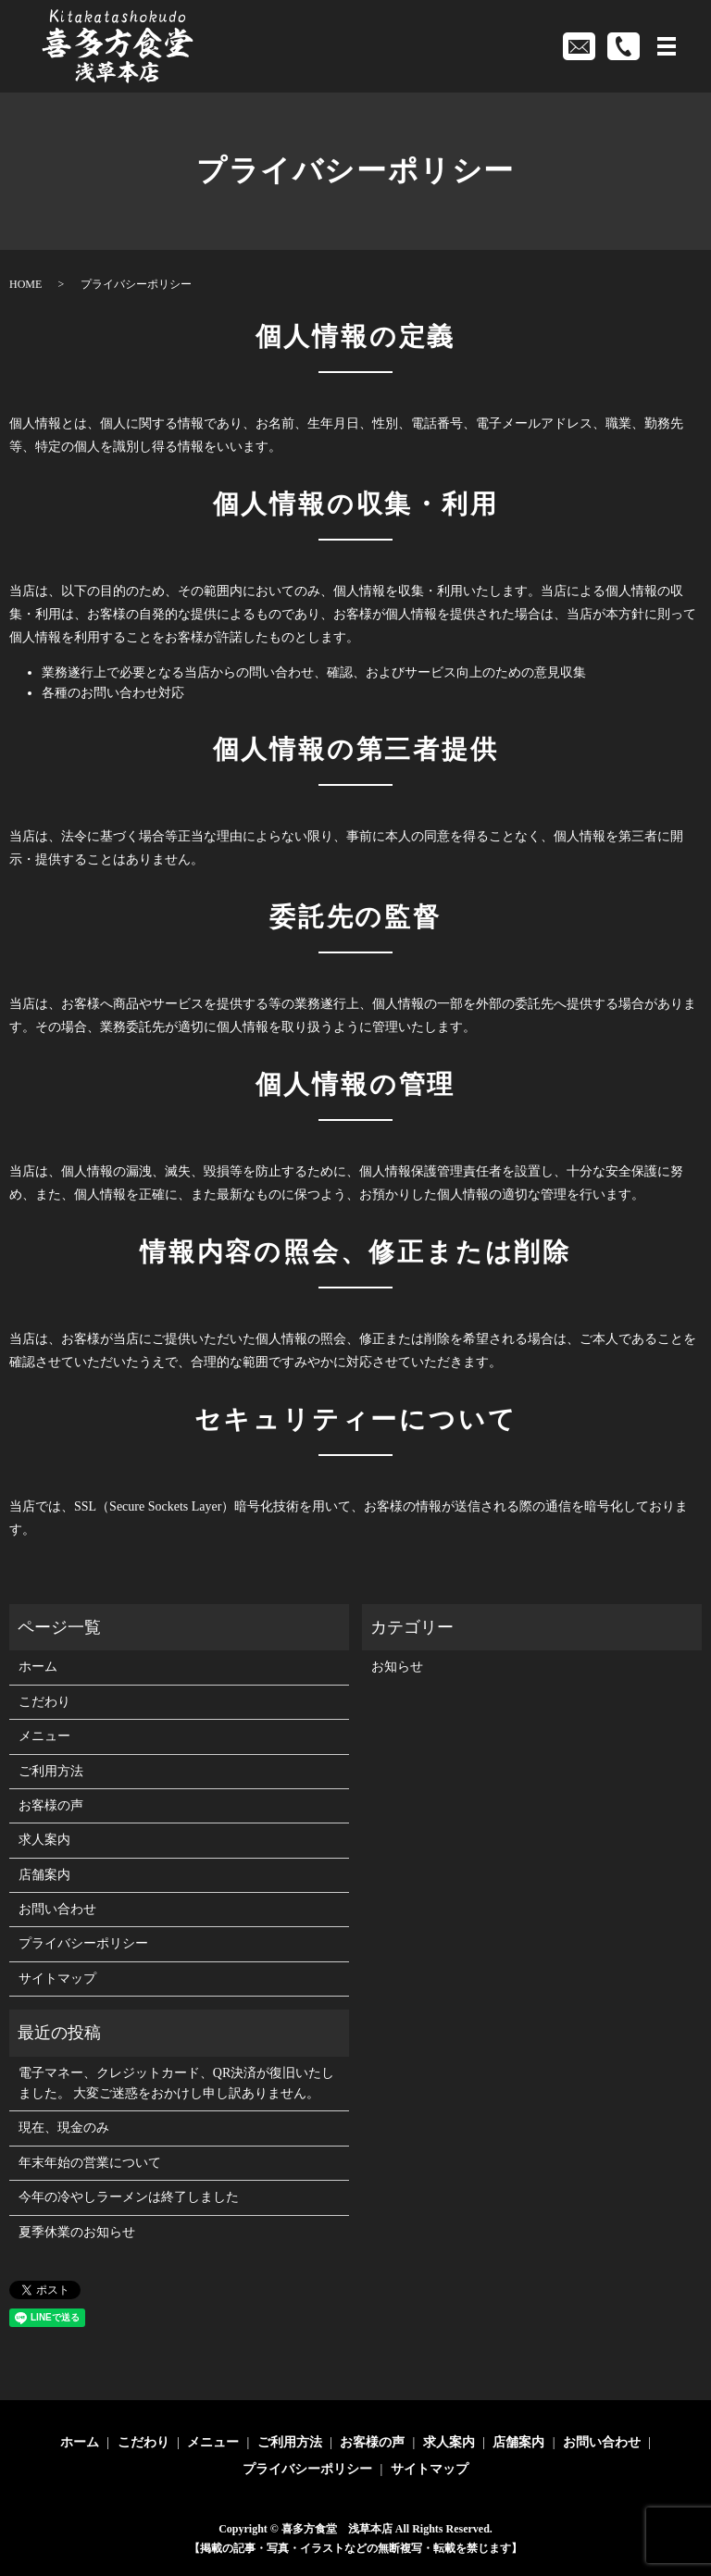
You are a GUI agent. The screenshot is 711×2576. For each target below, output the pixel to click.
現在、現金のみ (64, 2127)
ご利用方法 (51, 1771)
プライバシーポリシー (83, 1943)
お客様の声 (51, 1805)
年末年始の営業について (90, 2163)
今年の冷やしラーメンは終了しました (129, 2197)
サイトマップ (57, 1978)
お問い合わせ (57, 1909)
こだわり (44, 1702)
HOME (25, 284)
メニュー (44, 1736)
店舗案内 (44, 1875)
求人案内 (44, 1840)
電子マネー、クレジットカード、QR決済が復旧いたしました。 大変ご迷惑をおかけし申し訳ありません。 (176, 2083)
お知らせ (397, 1667)
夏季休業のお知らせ (77, 2232)
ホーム (38, 1667)
